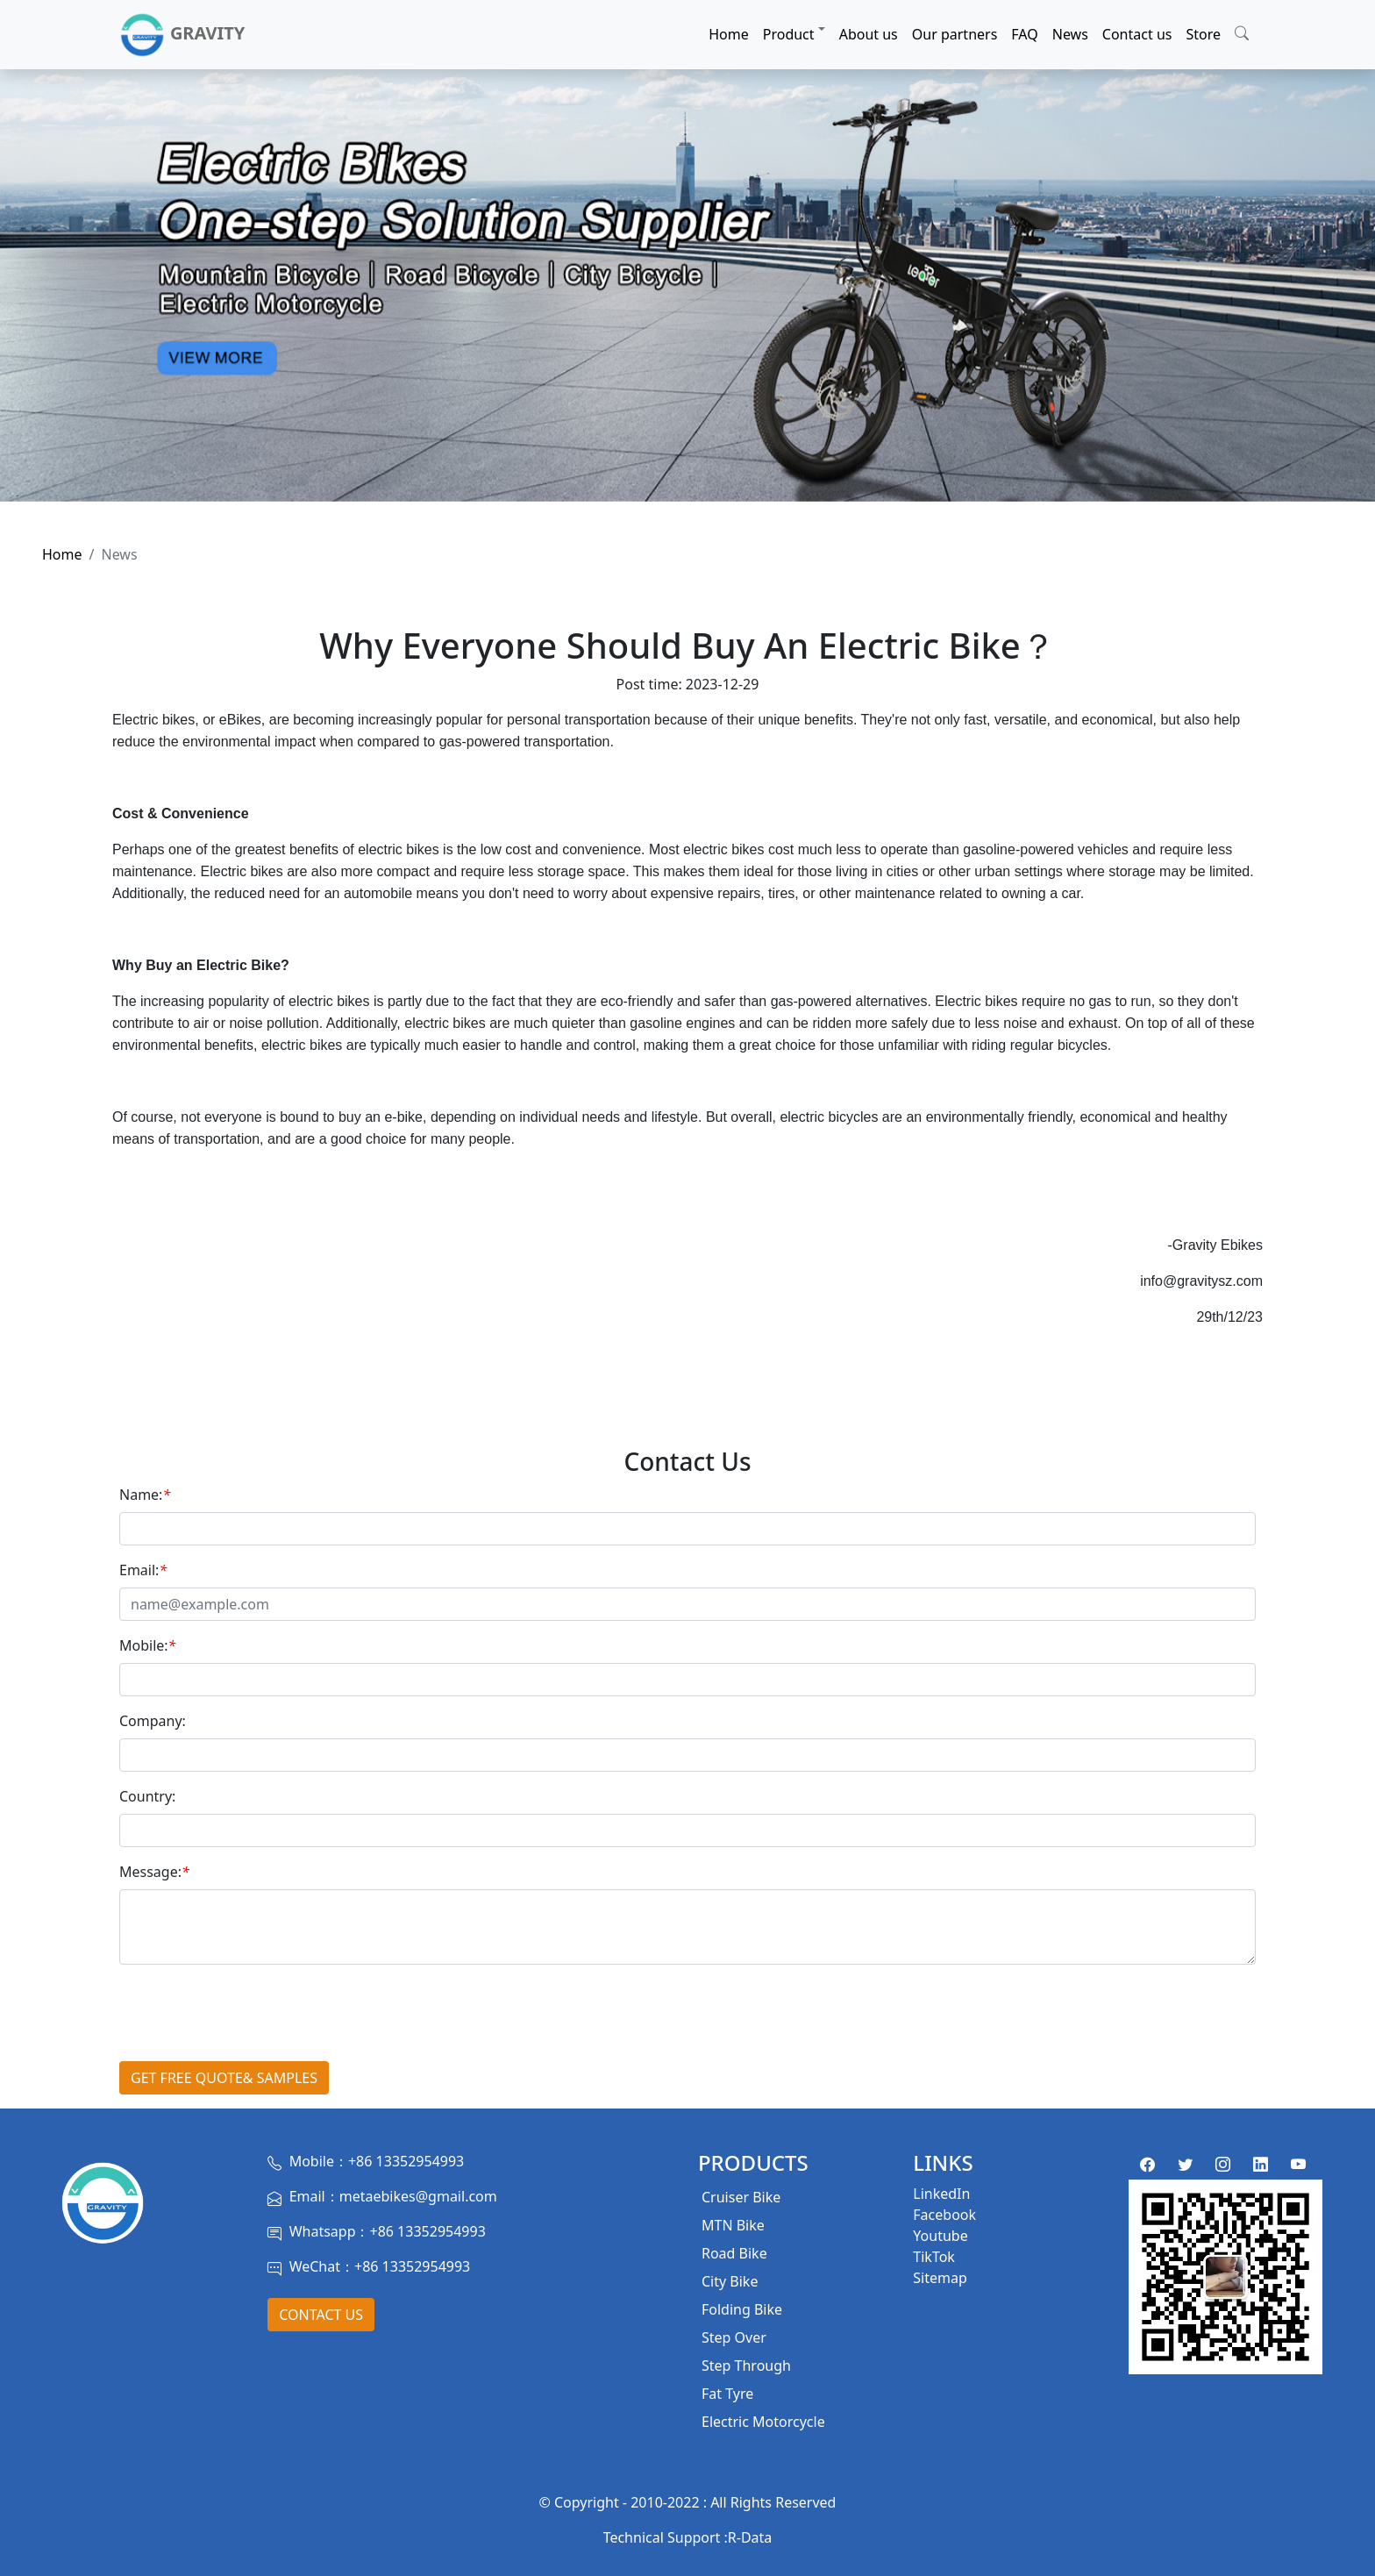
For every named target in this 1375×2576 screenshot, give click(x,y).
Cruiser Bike (741, 2197)
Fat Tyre (727, 2393)
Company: (152, 1720)
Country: (147, 1796)
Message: (154, 1871)
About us (868, 34)
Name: (144, 1494)
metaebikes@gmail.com (418, 2196)
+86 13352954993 (406, 2161)
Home (729, 34)
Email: (143, 1570)
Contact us (1137, 34)
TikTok (934, 2256)
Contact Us (321, 2314)
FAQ (1024, 34)
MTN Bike (733, 2225)
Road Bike (734, 2253)
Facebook (944, 2214)
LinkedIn (941, 2193)
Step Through (746, 2365)
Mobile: (147, 1645)
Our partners (955, 34)
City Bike (730, 2281)
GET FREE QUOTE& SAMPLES (224, 2077)
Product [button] (789, 34)
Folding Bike (742, 2309)
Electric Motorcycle (763, 2421)
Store (1203, 34)
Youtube (940, 2235)
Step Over (734, 2337)
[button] (1242, 30)
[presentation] (252, 2013)
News (1070, 34)
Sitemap (940, 2277)
